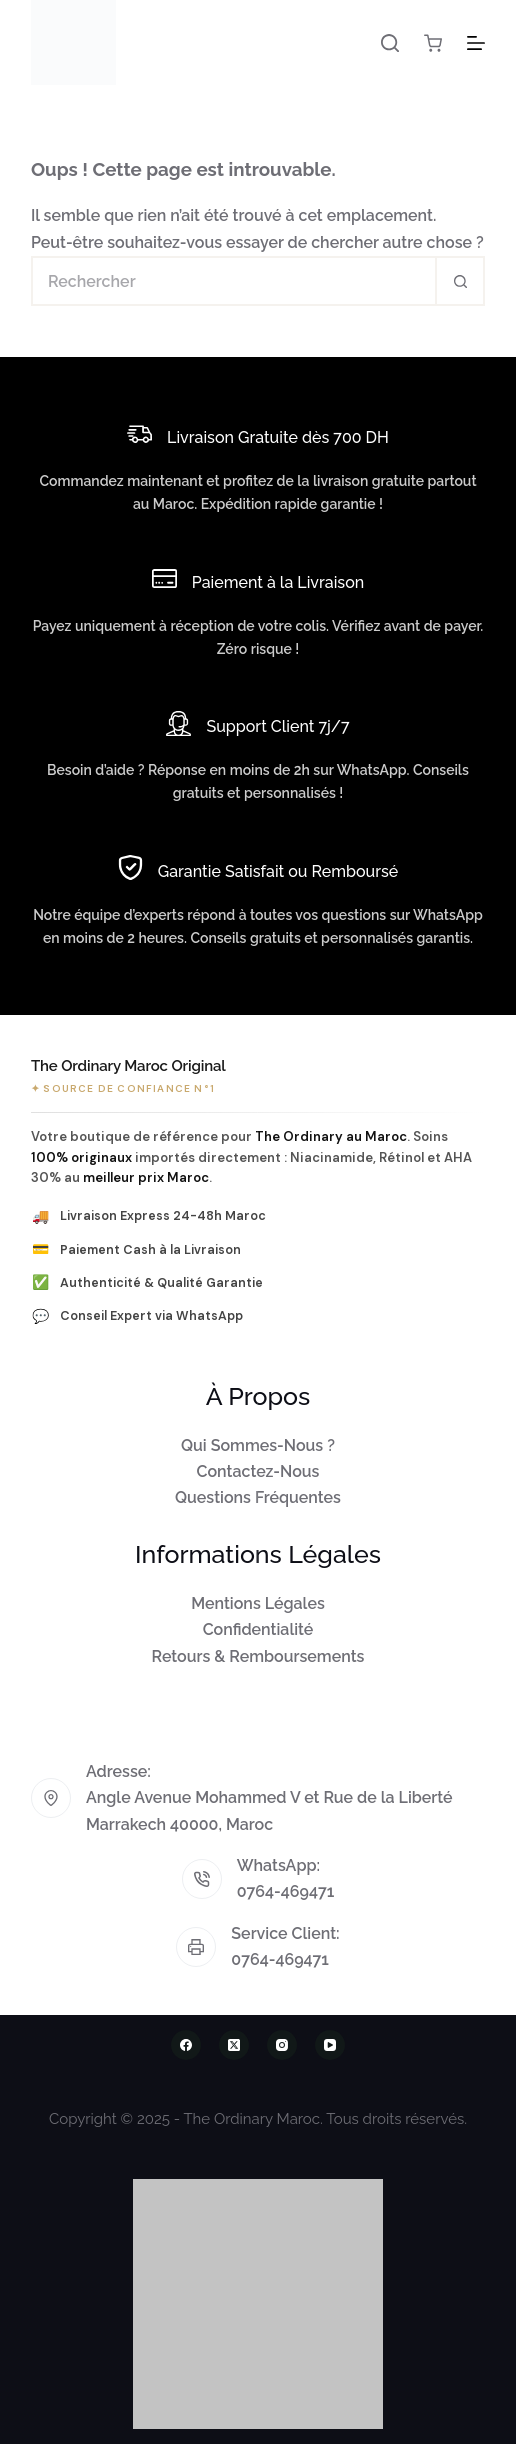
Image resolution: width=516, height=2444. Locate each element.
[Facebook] (186, 2045)
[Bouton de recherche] (460, 281)
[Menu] (476, 43)
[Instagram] (282, 2045)
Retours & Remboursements (258, 1656)
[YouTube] (330, 2045)
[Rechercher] (390, 43)
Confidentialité (258, 1629)
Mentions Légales (258, 1603)
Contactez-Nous (258, 1471)
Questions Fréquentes (258, 1497)
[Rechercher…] (233, 281)
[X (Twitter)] (234, 2045)
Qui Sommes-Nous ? (258, 1445)
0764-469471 (286, 1891)
